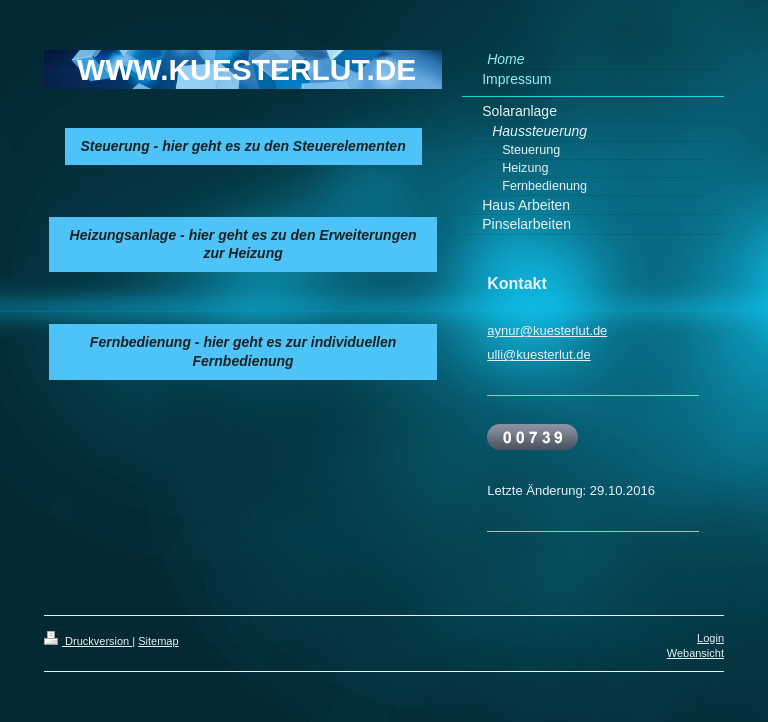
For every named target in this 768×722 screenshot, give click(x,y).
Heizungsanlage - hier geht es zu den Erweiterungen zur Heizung (243, 244)
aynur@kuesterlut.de (547, 330)
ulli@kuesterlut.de (539, 354)
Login (710, 638)
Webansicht (695, 653)
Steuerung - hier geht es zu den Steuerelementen (243, 146)
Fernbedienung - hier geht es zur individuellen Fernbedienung (243, 351)
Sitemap (158, 641)
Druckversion (88, 641)
